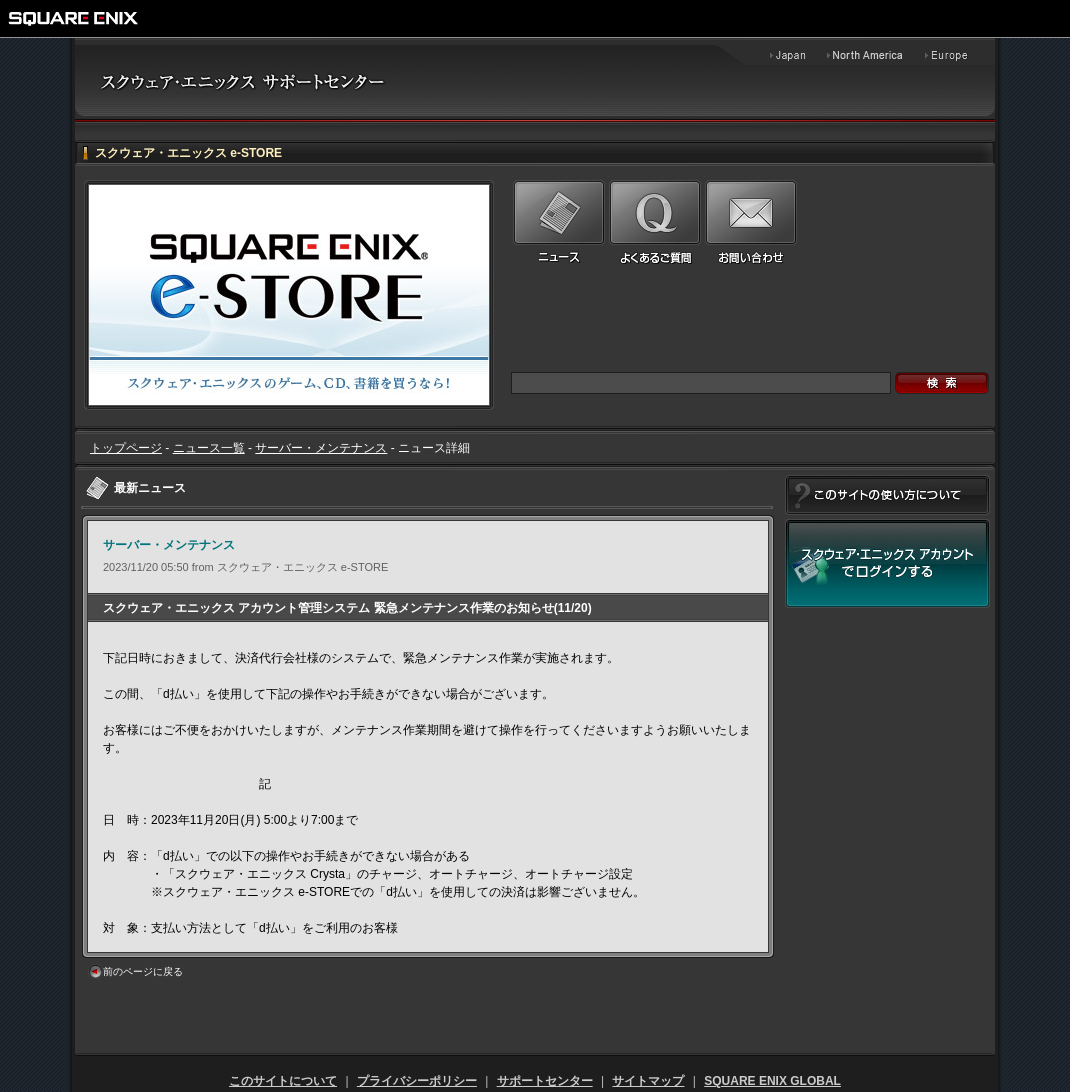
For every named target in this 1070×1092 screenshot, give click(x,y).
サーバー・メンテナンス (321, 448)
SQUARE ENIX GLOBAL (772, 1081)
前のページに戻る (143, 971)
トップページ (126, 448)
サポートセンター (545, 1081)
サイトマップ (648, 1081)
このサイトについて (283, 1081)
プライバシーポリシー (417, 1081)
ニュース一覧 (209, 448)
